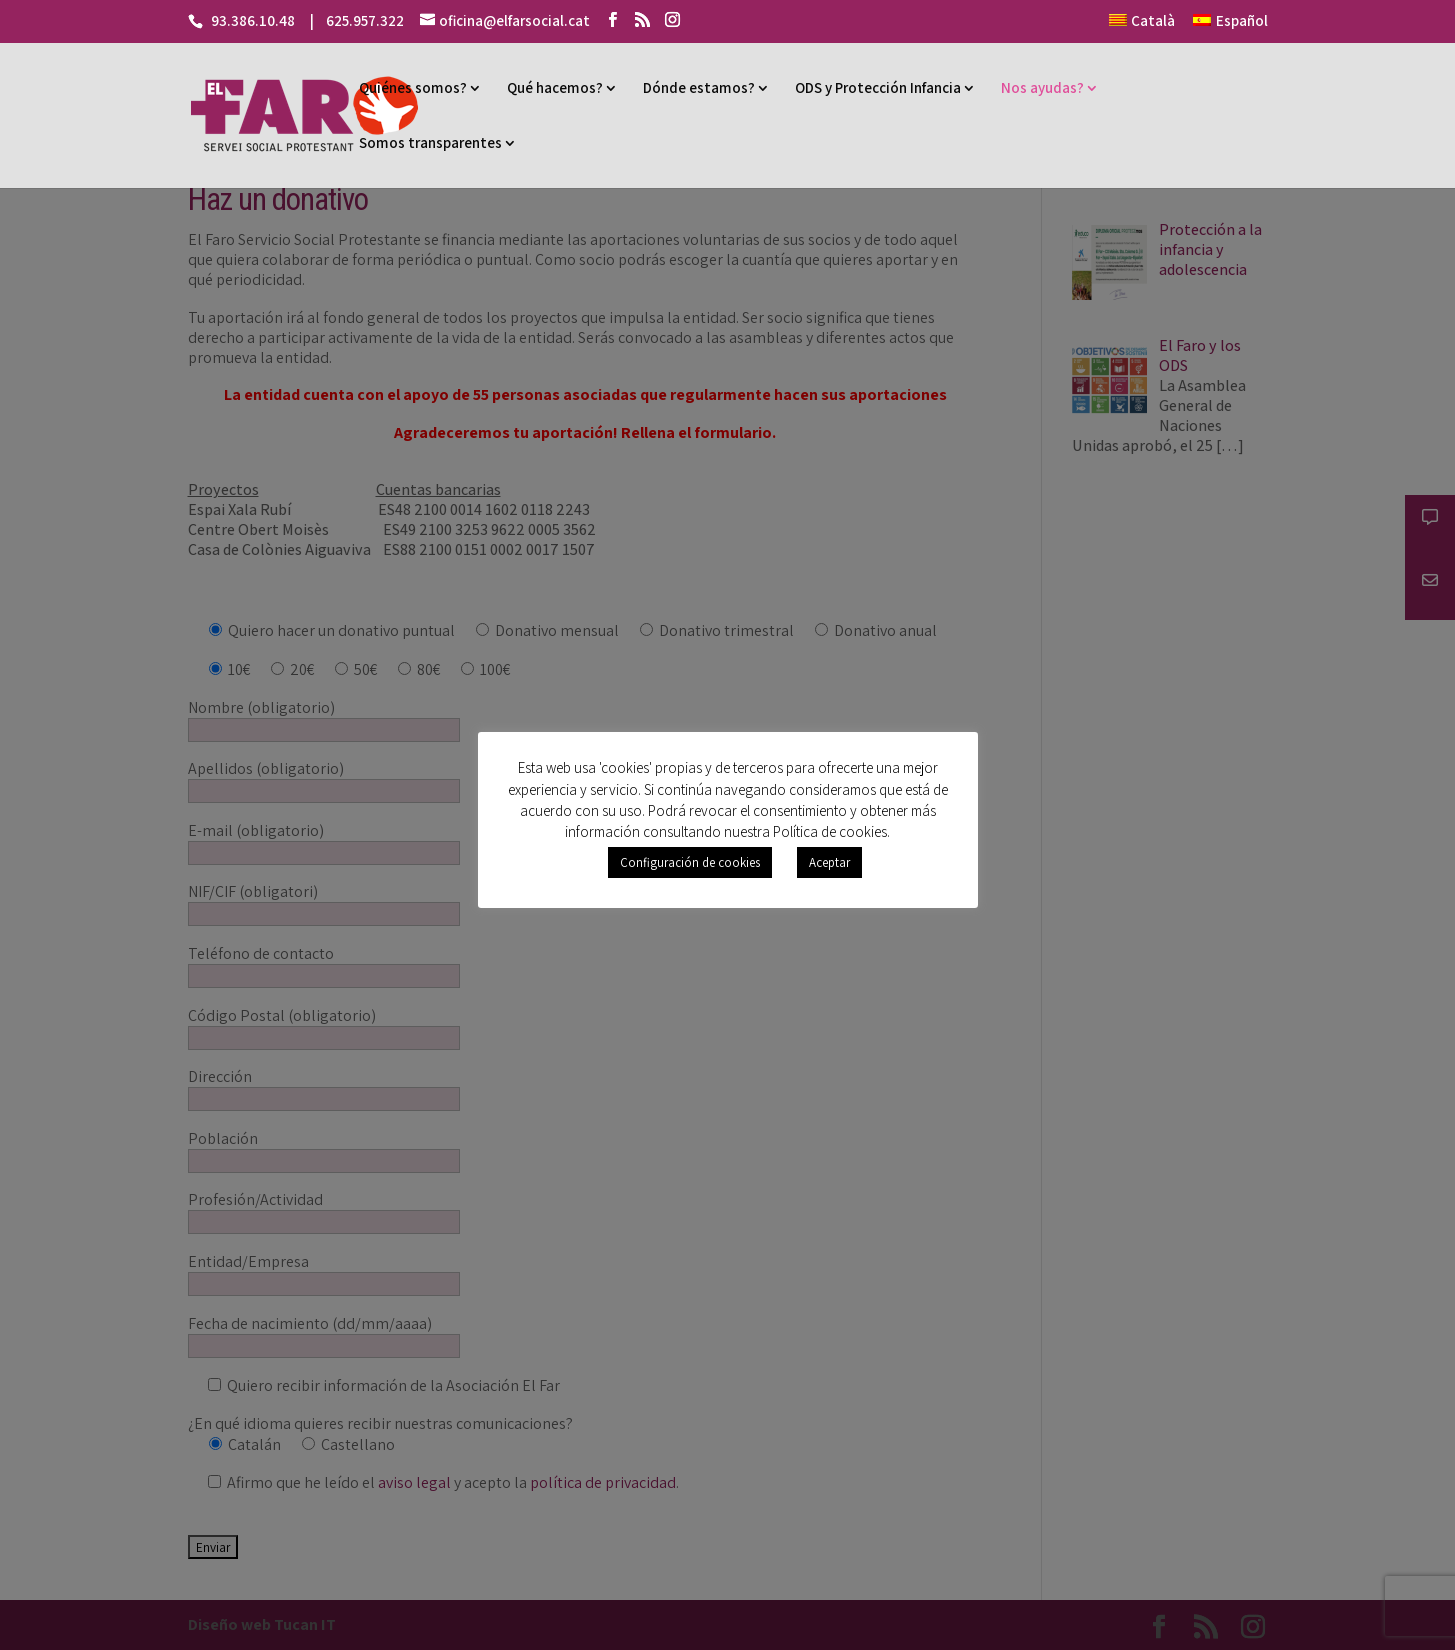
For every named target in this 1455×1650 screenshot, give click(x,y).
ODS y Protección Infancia (878, 87)
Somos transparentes (430, 142)
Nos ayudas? (1042, 87)
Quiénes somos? (413, 87)
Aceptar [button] (829, 862)
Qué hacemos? (555, 87)
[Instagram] (672, 20)
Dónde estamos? (699, 87)
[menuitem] (1142, 26)
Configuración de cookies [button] (690, 862)
